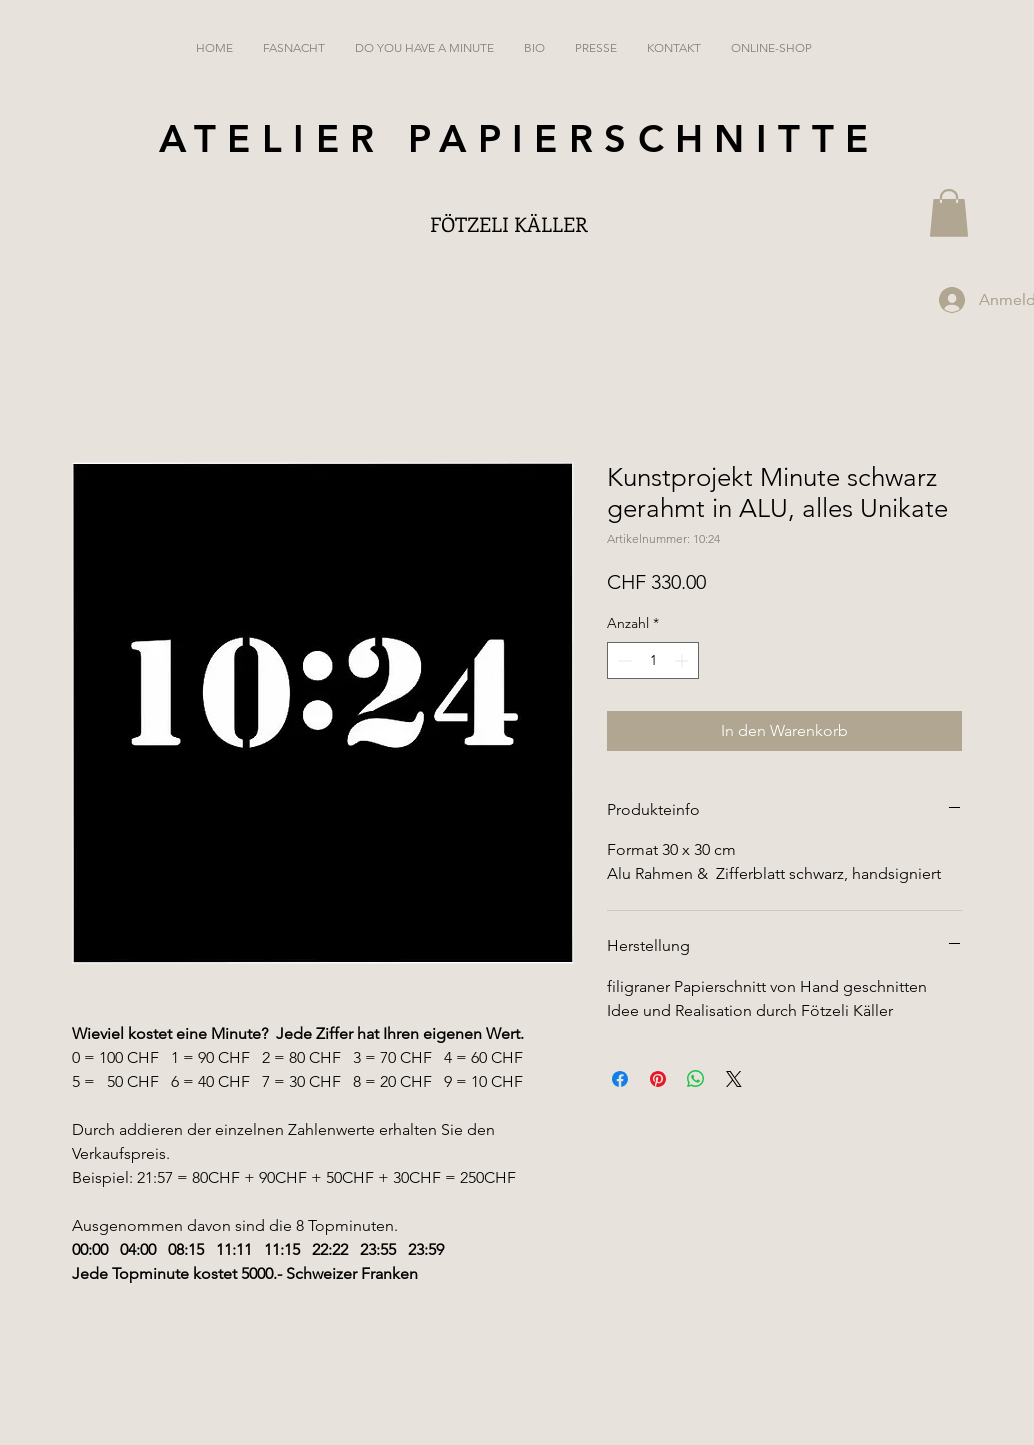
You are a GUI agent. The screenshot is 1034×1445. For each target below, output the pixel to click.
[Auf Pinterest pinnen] (658, 1079)
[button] (949, 213)
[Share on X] (734, 1079)
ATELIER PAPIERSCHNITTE (519, 138)
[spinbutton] (653, 660)
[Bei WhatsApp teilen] (696, 1079)
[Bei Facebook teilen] (620, 1079)
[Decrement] (622, 660)
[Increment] (683, 660)
